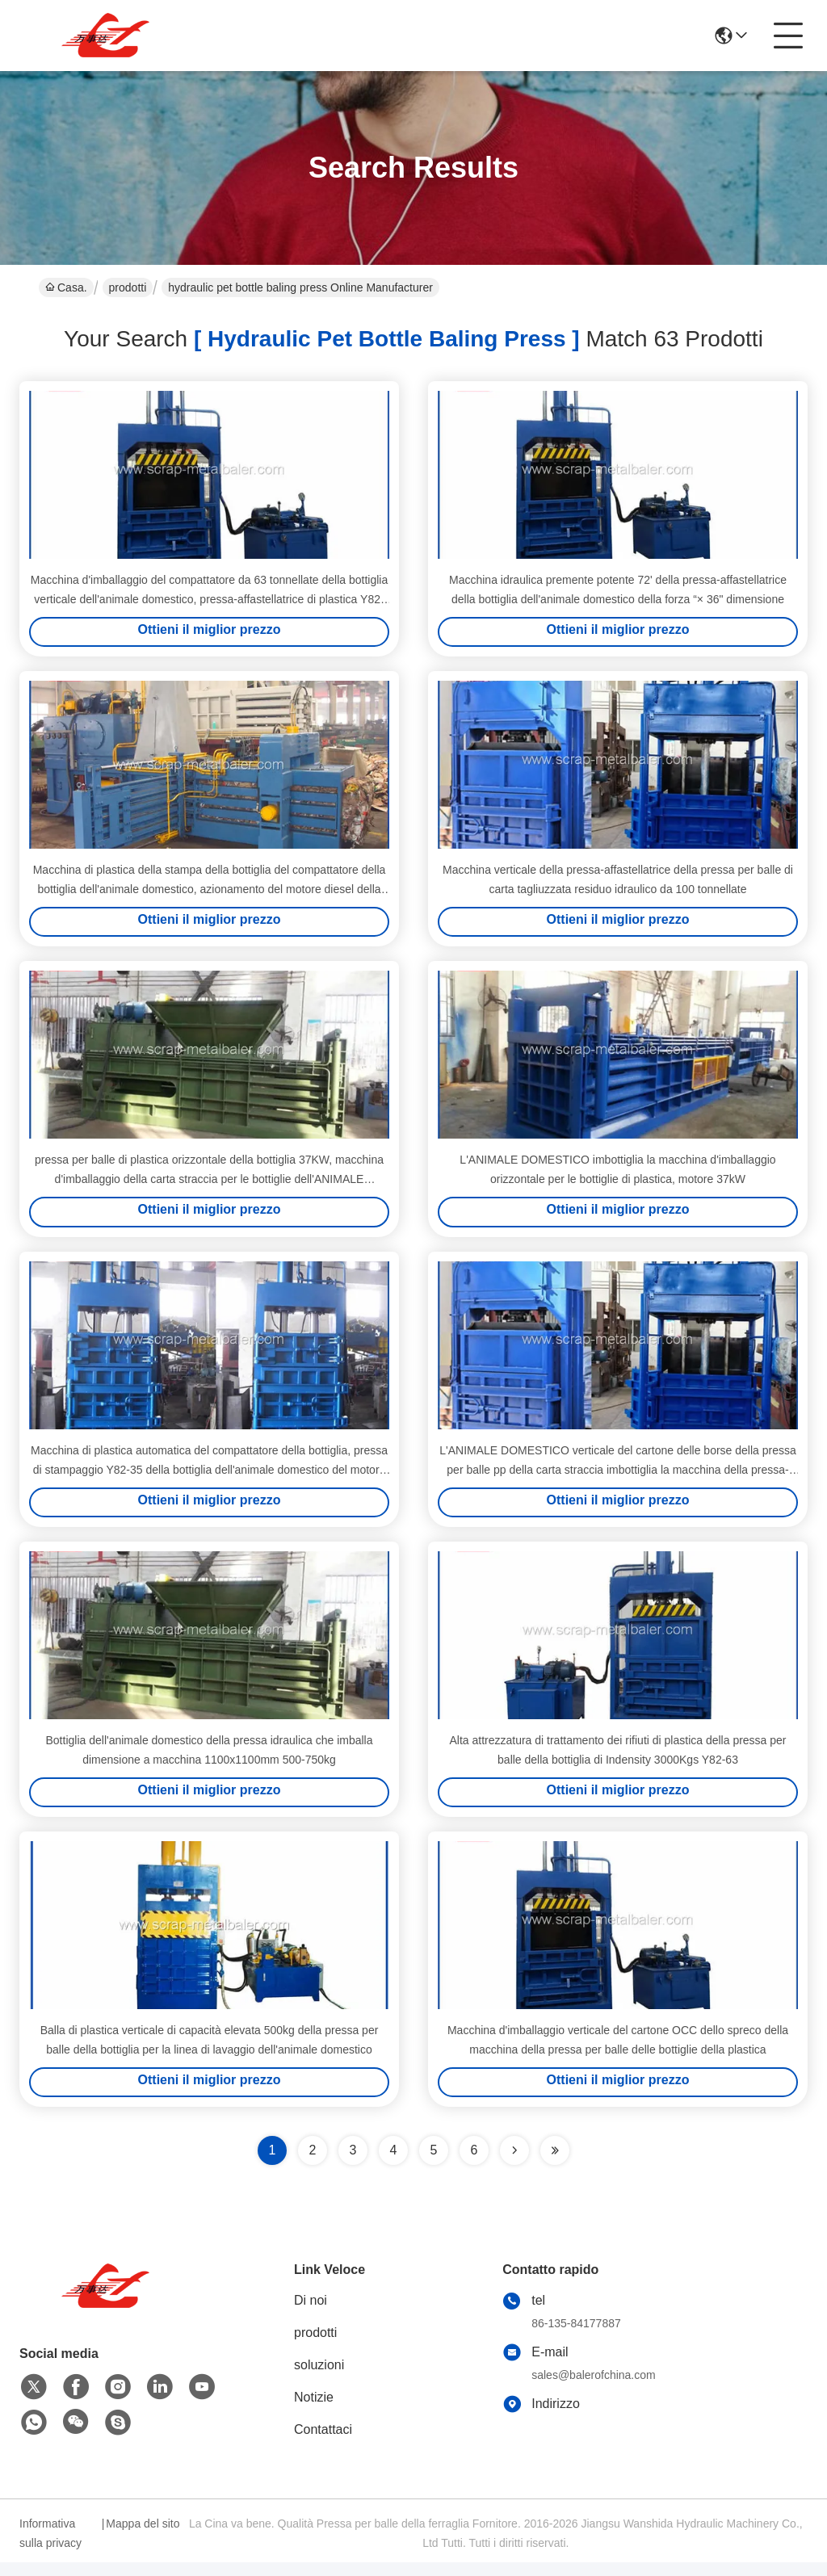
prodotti (128, 287)
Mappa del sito (142, 2537)
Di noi (310, 2314)
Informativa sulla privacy (50, 2547)
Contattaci (323, 2443)
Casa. (66, 287)
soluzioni (319, 2378)
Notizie (314, 2411)
